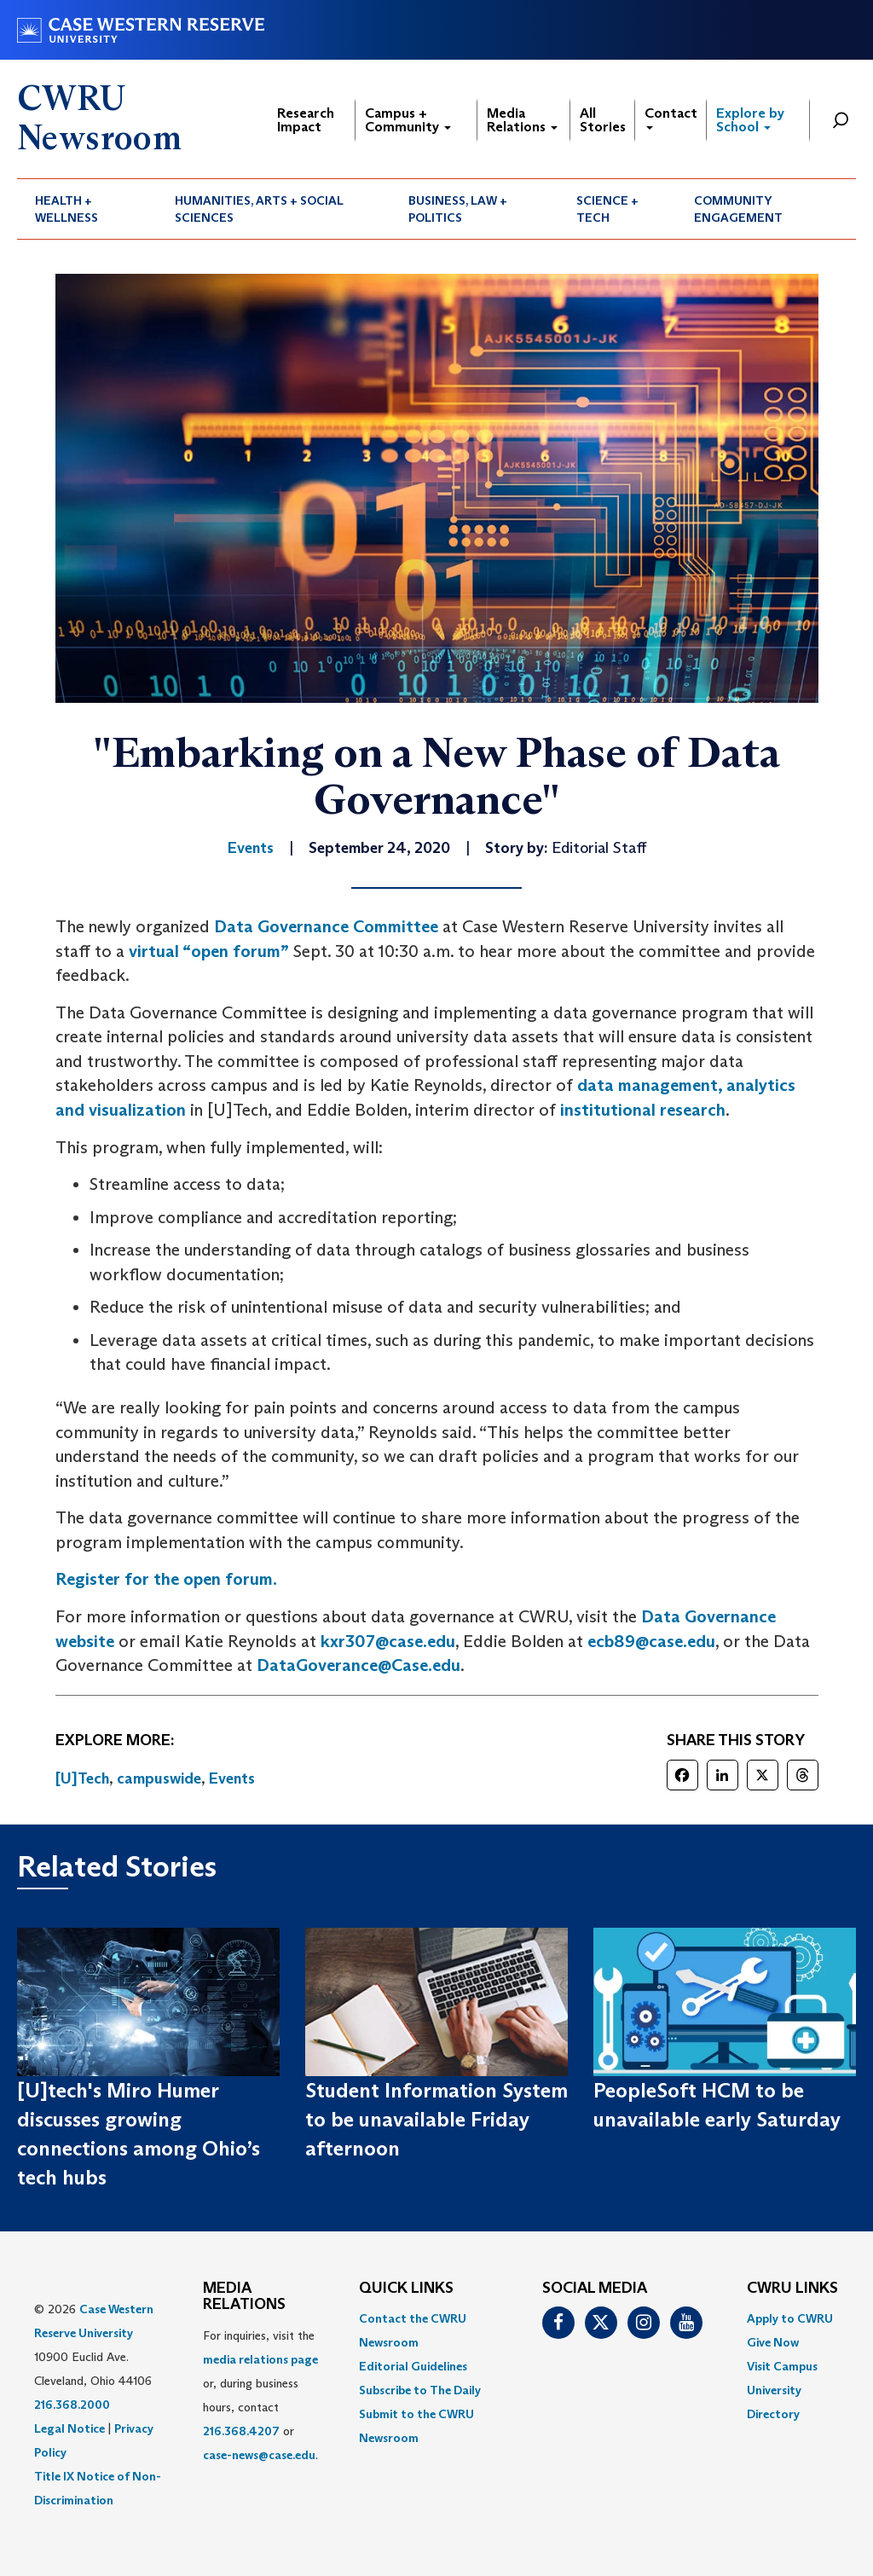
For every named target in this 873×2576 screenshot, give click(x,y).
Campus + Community (408, 120)
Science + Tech (607, 209)
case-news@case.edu (259, 2455)
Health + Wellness (66, 209)
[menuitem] (87, 209)
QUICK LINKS (406, 2288)
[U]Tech (82, 1778)
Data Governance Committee (326, 926)
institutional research (643, 1109)
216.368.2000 (72, 2404)
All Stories (603, 120)
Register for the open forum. (166, 1579)
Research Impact (305, 120)
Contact (671, 117)
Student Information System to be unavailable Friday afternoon (436, 2119)
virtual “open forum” (209, 951)
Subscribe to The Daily (420, 2390)
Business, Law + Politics (457, 209)
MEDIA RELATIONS (244, 2297)
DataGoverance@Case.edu (358, 1665)
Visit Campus (782, 2366)
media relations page (260, 2359)
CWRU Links (792, 2288)
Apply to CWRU (790, 2318)
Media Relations (522, 120)
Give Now (773, 2342)
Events (232, 1778)
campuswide (159, 1778)
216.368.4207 (241, 2431)
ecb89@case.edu (651, 1641)
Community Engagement (738, 209)
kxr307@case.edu (388, 1641)
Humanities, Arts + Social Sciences (259, 209)
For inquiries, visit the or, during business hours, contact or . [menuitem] (260, 2395)
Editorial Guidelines (413, 2366)
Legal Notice (69, 2428)
